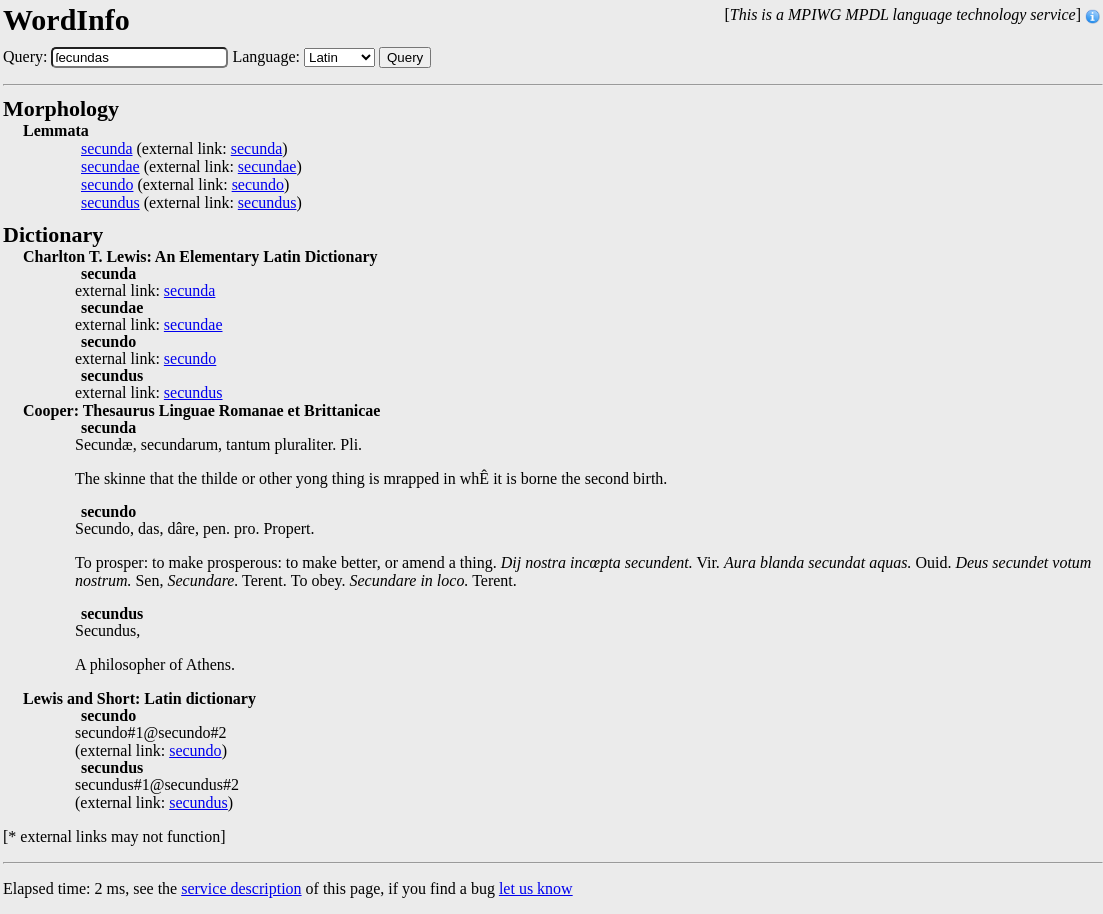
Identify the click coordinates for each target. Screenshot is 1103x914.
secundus (110, 203)
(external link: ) (184, 149)
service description (241, 888)
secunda (107, 149)
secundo (107, 185)
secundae (110, 167)
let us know (536, 888)
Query (405, 57)
